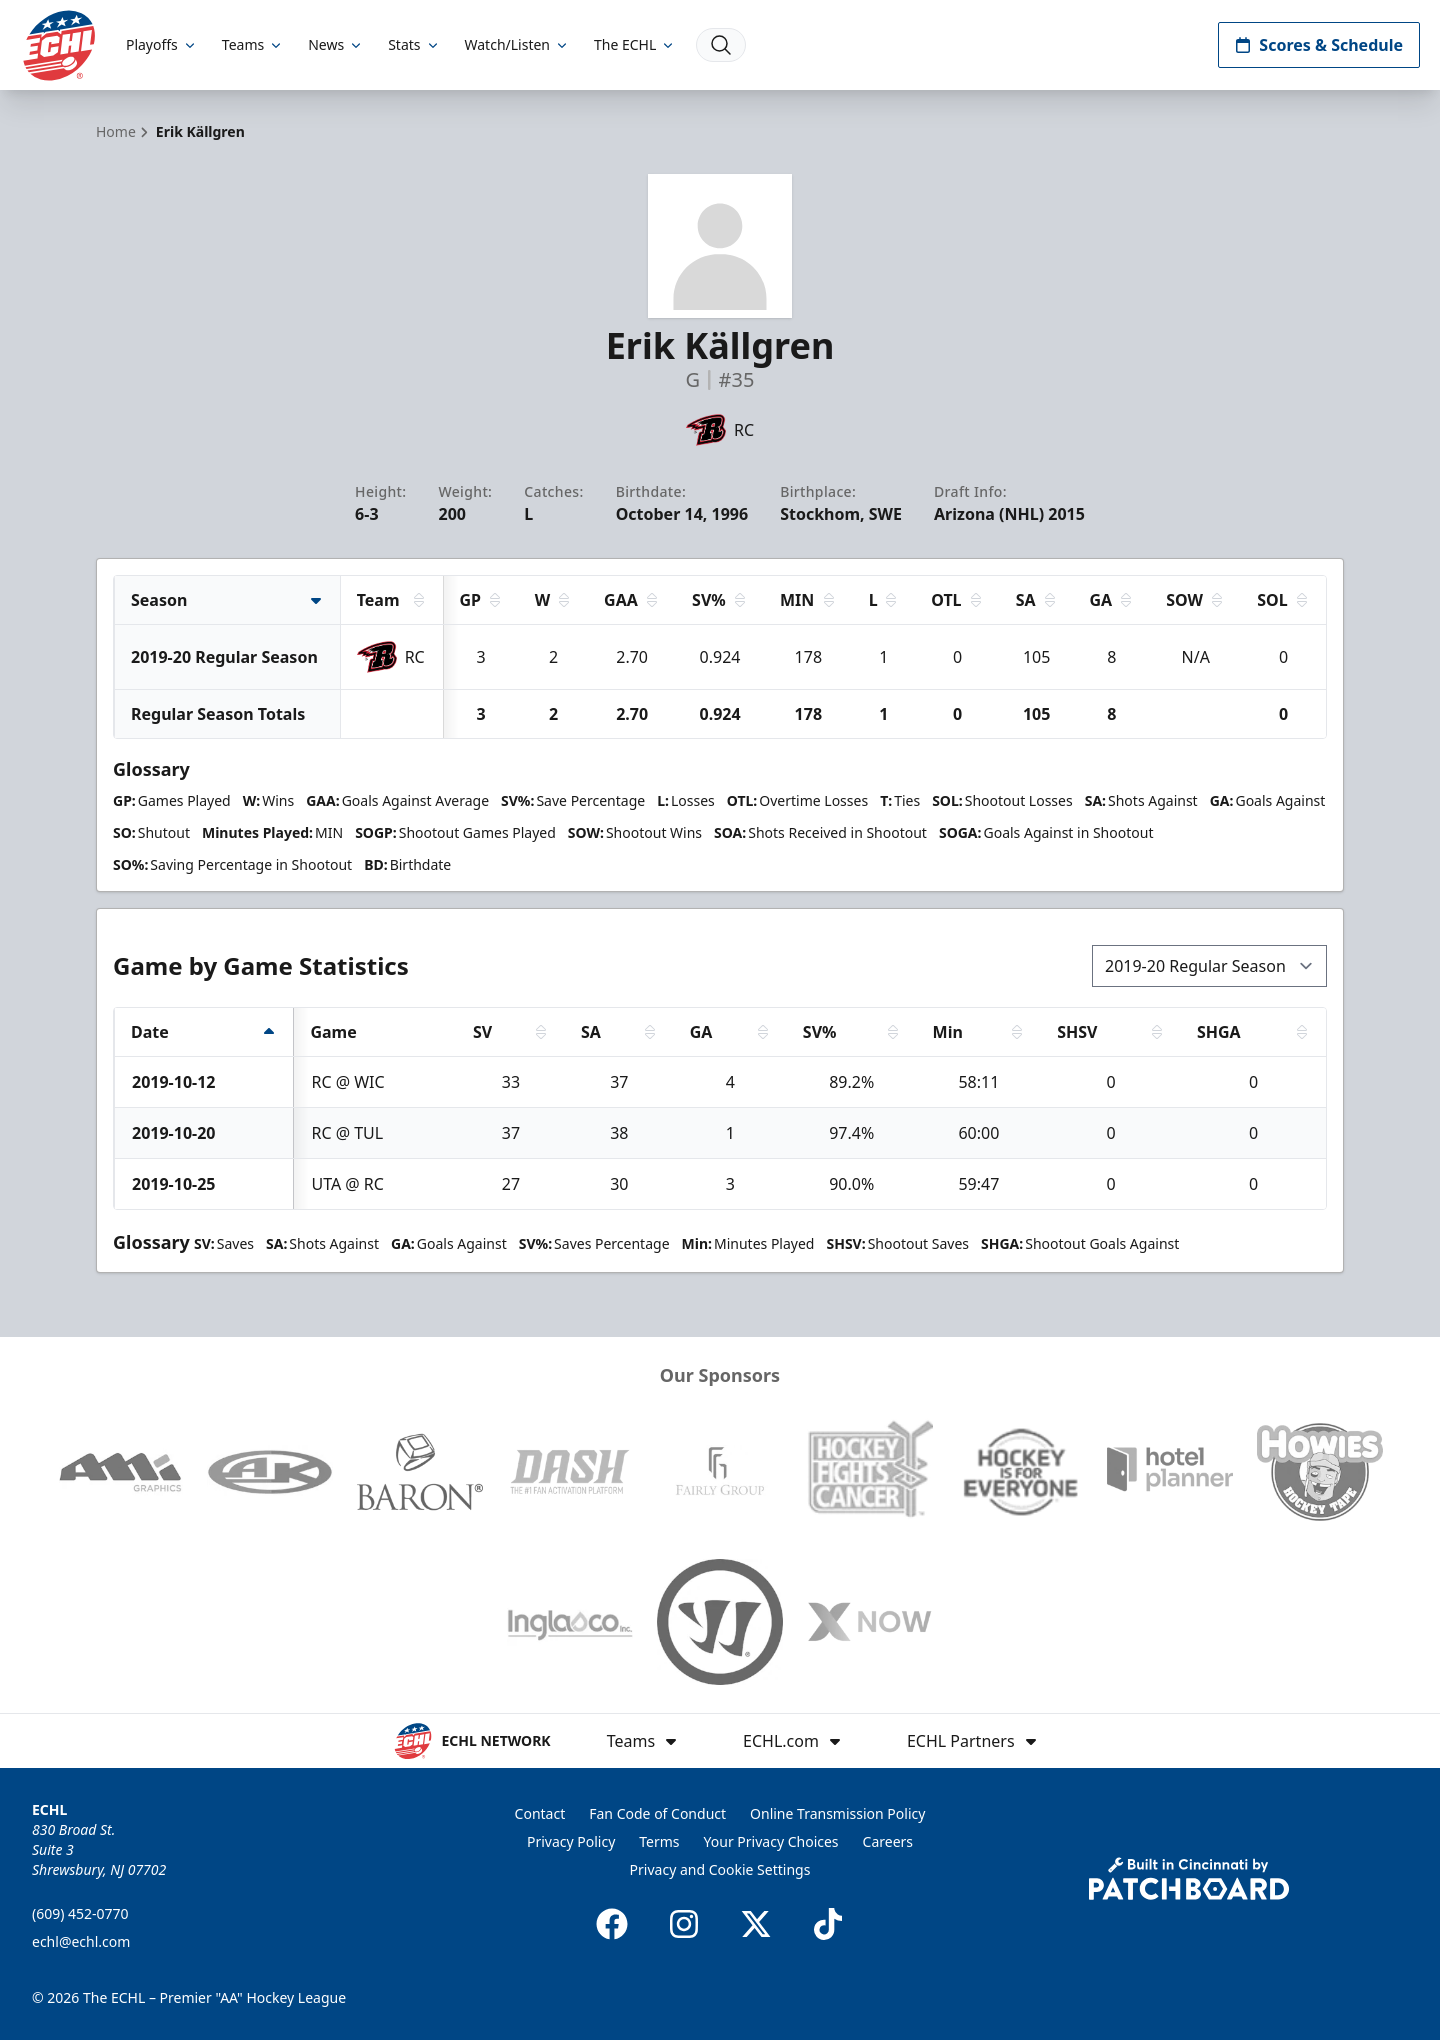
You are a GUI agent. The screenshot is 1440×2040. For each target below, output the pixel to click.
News (336, 44)
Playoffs (162, 44)
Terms (659, 1841)
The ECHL (635, 44)
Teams (253, 44)
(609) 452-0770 (80, 1913)
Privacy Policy (571, 1841)
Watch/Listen (517, 44)
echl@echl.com (81, 1941)
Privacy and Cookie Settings (720, 1869)
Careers (888, 1841)
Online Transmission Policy (837, 1813)
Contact (540, 1813)
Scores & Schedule (1319, 45)
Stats (414, 44)
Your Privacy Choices (771, 1841)
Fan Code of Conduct (657, 1813)
